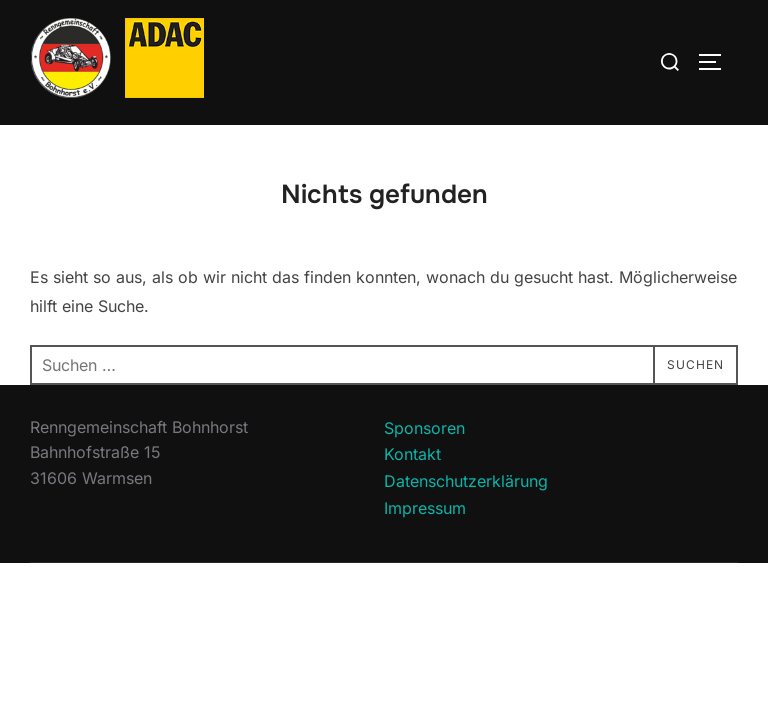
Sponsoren (424, 429)
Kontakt (412, 455)
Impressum (425, 509)
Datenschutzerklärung (466, 482)
